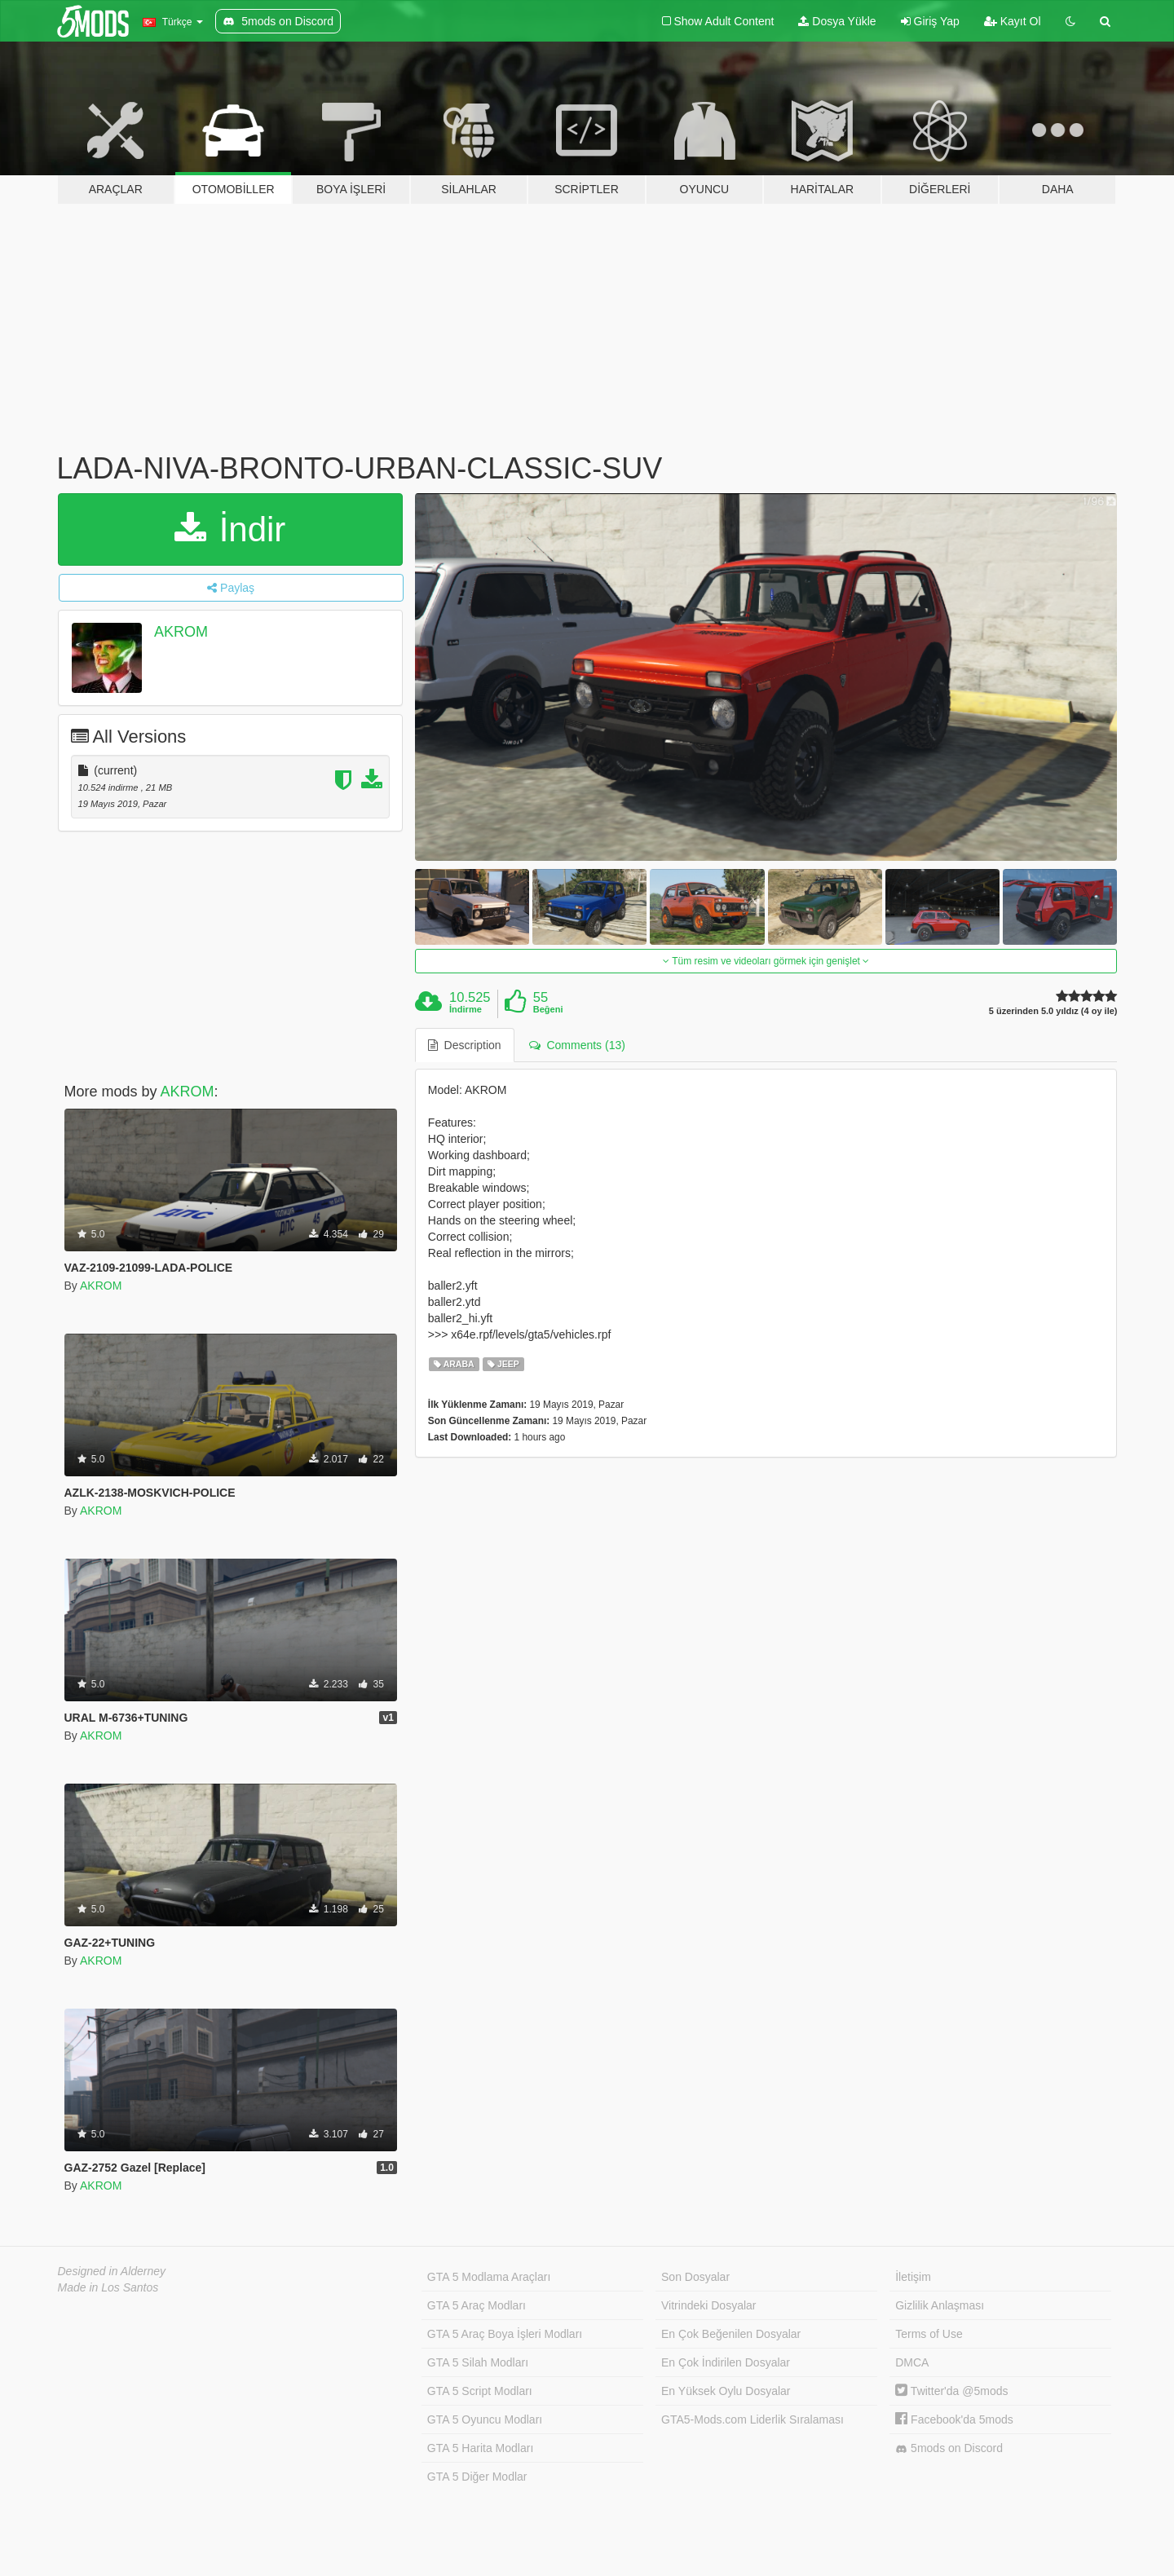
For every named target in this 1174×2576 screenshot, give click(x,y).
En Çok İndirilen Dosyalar (725, 2362)
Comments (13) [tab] (577, 1045)
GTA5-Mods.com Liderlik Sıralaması (752, 2419)
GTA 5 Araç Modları (476, 2305)
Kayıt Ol (1012, 21)
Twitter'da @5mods (951, 2391)
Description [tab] (464, 1045)
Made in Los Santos (108, 2287)
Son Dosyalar (695, 2276)
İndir (229, 529)
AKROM (181, 632)
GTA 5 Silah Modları (477, 2362)
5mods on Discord (949, 2448)
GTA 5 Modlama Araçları (488, 2276)
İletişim (913, 2276)
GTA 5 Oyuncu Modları (484, 2419)
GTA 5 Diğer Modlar (477, 2476)
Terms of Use (928, 2333)
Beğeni (548, 1009)
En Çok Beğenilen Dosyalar (731, 2333)
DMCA (912, 2362)
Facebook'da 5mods (954, 2419)
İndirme (465, 1009)
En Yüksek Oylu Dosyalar (725, 2390)
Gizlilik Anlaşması (939, 2305)
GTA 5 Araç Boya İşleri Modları (504, 2333)
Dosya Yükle (837, 21)
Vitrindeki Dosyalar (708, 2305)
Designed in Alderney (112, 2271)
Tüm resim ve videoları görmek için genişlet (766, 961)
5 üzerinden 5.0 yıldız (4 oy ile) (1053, 1011)
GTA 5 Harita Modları (480, 2448)
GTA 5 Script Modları (479, 2390)
